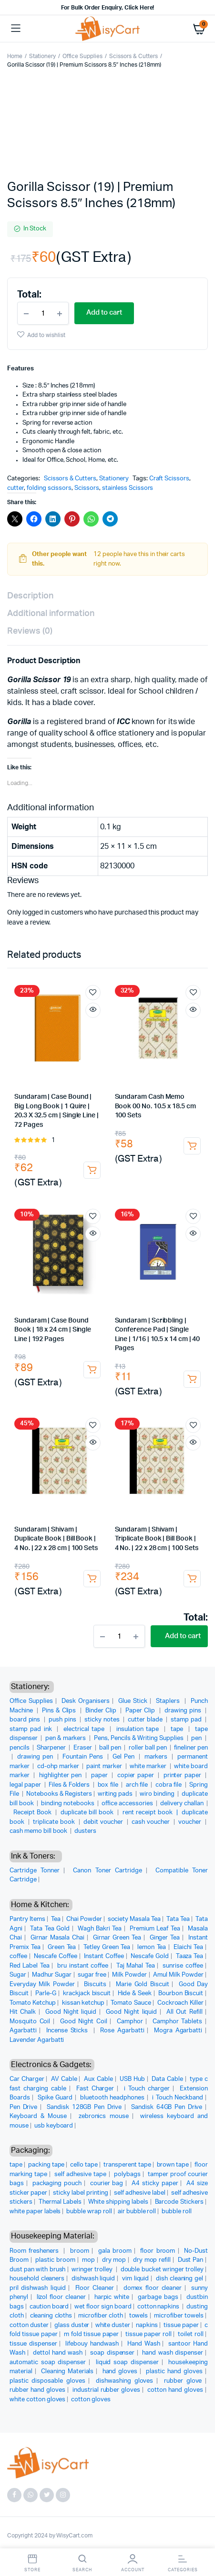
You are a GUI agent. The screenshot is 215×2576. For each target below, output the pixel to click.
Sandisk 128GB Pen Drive (84, 2107)
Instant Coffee (103, 1956)
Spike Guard (55, 2098)
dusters (85, 1831)
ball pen (111, 1748)
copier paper (136, 1775)
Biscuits (95, 1984)
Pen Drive (23, 2107)
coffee (18, 1956)
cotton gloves (91, 2400)
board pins (26, 1720)
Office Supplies (82, 56)
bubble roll (177, 2211)
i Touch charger (147, 2089)
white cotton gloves (37, 2400)
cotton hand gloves (175, 2390)
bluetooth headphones (112, 2098)
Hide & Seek (135, 1993)
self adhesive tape (80, 2174)
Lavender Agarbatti (37, 2040)
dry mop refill (152, 2260)
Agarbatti (23, 2031)
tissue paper (181, 2325)
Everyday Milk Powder (42, 1984)
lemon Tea (151, 1947)
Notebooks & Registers (59, 1794)
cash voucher (151, 1822)
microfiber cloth (100, 2316)
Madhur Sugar (52, 1975)
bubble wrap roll (89, 2211)
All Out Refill (184, 2012)
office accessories (128, 1803)
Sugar (18, 1975)
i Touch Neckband (177, 2098)
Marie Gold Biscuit (142, 1984)
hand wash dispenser (172, 2353)
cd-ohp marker (59, 1766)
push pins (63, 1720)
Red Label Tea (30, 1966)
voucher (190, 1822)
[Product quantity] (43, 313)
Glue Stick (132, 1701)
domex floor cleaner (152, 2288)
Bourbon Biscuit (180, 1993)
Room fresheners (35, 2251)
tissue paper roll (148, 2334)
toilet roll (190, 2334)
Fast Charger (95, 2089)
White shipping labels (118, 2202)
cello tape (84, 2165)
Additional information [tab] (50, 613)
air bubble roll (137, 2211)
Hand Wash (143, 2344)
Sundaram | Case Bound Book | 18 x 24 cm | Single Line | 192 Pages (52, 1330)
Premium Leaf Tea (155, 1929)
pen (197, 1738)
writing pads (116, 1794)
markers (157, 1757)
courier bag (106, 2183)
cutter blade (146, 1720)
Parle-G (45, 1993)
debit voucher (103, 1822)
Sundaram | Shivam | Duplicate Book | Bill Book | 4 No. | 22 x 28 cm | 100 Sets (56, 1539)
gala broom (115, 2251)
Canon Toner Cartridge (107, 1871)
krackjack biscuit (87, 1993)
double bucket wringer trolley (162, 2270)
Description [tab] (30, 596)
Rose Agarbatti (122, 2031)
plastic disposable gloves (47, 2381)
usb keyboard (53, 2126)
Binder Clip (101, 1711)
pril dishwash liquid (38, 2288)
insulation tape (138, 1729)
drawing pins (183, 1711)
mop (88, 2260)
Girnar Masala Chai (57, 1938)
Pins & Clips (60, 1711)
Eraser (83, 1748)
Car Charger (27, 2079)
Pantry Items (27, 1919)
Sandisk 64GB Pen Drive (166, 2107)
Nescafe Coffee (55, 1956)
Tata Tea (178, 1919)
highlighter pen (61, 1775)
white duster (113, 2325)
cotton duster (29, 2325)
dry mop (114, 2260)
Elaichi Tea (188, 1947)
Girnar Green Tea (117, 1938)
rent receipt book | (152, 1813)
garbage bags (158, 2297)
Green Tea (62, 1947)
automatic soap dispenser (48, 2362)
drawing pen (36, 1757)
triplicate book (54, 1822)
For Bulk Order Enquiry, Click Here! (107, 7)
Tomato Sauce (131, 2003)
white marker (149, 1766)
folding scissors (49, 488)
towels (138, 2316)
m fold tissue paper (91, 2334)
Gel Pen (124, 1757)
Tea (56, 1919)
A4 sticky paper (155, 2183)
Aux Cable (98, 2079)
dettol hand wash (57, 2353)
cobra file (169, 1785)
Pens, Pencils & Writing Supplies (139, 1738)
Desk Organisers (85, 1701)
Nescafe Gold (150, 1956)
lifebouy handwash (91, 2344)
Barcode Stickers (179, 2202)
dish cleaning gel (179, 2279)
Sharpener (52, 1748)
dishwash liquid (93, 2279)
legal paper (26, 1785)
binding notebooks (68, 1803)
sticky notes (102, 1720)
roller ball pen (148, 1748)
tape (178, 1729)
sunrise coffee (183, 1966)
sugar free (92, 1975)
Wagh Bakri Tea (100, 1929)
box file (109, 1785)
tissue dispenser (33, 2344)
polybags (127, 2174)
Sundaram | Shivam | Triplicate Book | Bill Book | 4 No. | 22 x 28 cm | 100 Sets (156, 1539)
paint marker (104, 1766)
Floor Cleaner (94, 2288)
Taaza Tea (190, 1956)
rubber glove (183, 2381)
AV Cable (64, 2079)
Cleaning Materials (67, 2371)
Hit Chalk (23, 2012)
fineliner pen (191, 1748)
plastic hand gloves (174, 2371)
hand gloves (120, 2371)
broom (79, 2251)
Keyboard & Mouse (38, 2116)
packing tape (46, 2165)
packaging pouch (57, 2183)
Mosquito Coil (30, 2022)
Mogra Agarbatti (178, 2031)
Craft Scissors (169, 479)
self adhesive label (139, 2193)
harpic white (112, 2297)
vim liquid (135, 2279)
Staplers (169, 1701)
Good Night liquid (71, 2012)
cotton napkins (159, 2307)
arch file (137, 1785)
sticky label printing (80, 2193)
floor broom (157, 2251)
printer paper (183, 1775)
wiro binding (158, 1794)
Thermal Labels (60, 2202)
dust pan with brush (37, 2270)
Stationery (42, 56)
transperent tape (127, 2165)
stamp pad (187, 1720)
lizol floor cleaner (61, 2297)
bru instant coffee (82, 1966)
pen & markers (66, 1738)
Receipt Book (33, 1813)
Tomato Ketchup (33, 2003)
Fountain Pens (83, 1757)
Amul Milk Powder (178, 1975)
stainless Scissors (127, 488)
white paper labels (35, 2211)
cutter (15, 488)
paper (100, 1775)
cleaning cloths (51, 2316)
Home (14, 56)
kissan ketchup (83, 2003)
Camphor (130, 2022)
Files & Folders (70, 1785)
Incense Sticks (68, 2031)
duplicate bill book (88, 1813)
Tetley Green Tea (106, 1947)
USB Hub (132, 2079)
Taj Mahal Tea (135, 1966)
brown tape (173, 2165)
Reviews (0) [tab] (29, 631)
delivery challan (182, 1803)
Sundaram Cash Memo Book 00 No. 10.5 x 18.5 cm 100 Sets (155, 1106)
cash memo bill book (39, 1831)
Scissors (86, 488)
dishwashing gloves (124, 2381)
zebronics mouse (104, 2116)
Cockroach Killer (180, 2003)
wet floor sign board (102, 2307)
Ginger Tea (165, 1938)
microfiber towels (179, 2316)
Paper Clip (141, 1711)
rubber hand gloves (37, 2390)
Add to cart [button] (92, 1170)
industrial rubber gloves (106, 2390)
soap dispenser (112, 2353)
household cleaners (37, 2279)
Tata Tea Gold (50, 1929)
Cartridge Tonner (35, 1871)
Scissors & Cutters (133, 56)
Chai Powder (84, 1919)
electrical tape (85, 1729)
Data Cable (167, 2079)
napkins (147, 2325)
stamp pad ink (32, 1729)
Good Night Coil (83, 2022)
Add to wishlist (46, 335)
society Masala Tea (134, 1919)
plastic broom (55, 2260)
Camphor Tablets (177, 2022)
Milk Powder (129, 1975)
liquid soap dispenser (127, 2362)
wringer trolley (93, 2270)
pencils (20, 1748)
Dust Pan (191, 2260)
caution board (49, 2307)
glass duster (72, 2325)
